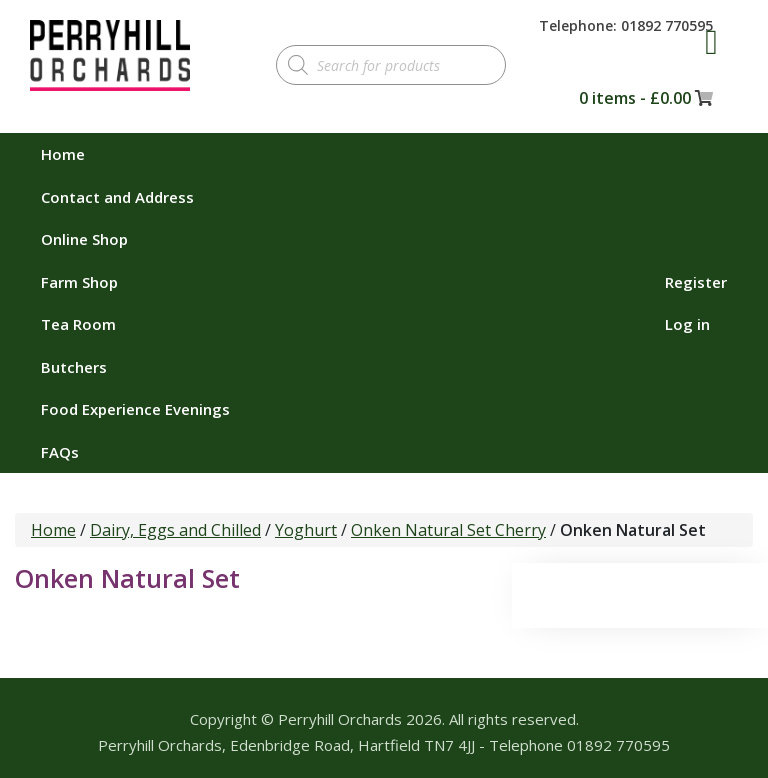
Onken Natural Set (127, 578)
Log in (687, 324)
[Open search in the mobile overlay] (391, 65)
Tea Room (78, 324)
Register (696, 282)
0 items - (635, 98)
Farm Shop (79, 282)
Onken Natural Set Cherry (448, 530)
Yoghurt (306, 530)
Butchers (74, 367)
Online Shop (84, 239)
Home (63, 154)
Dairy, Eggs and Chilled (175, 530)
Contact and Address (117, 197)
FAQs (60, 452)
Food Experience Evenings (135, 409)
